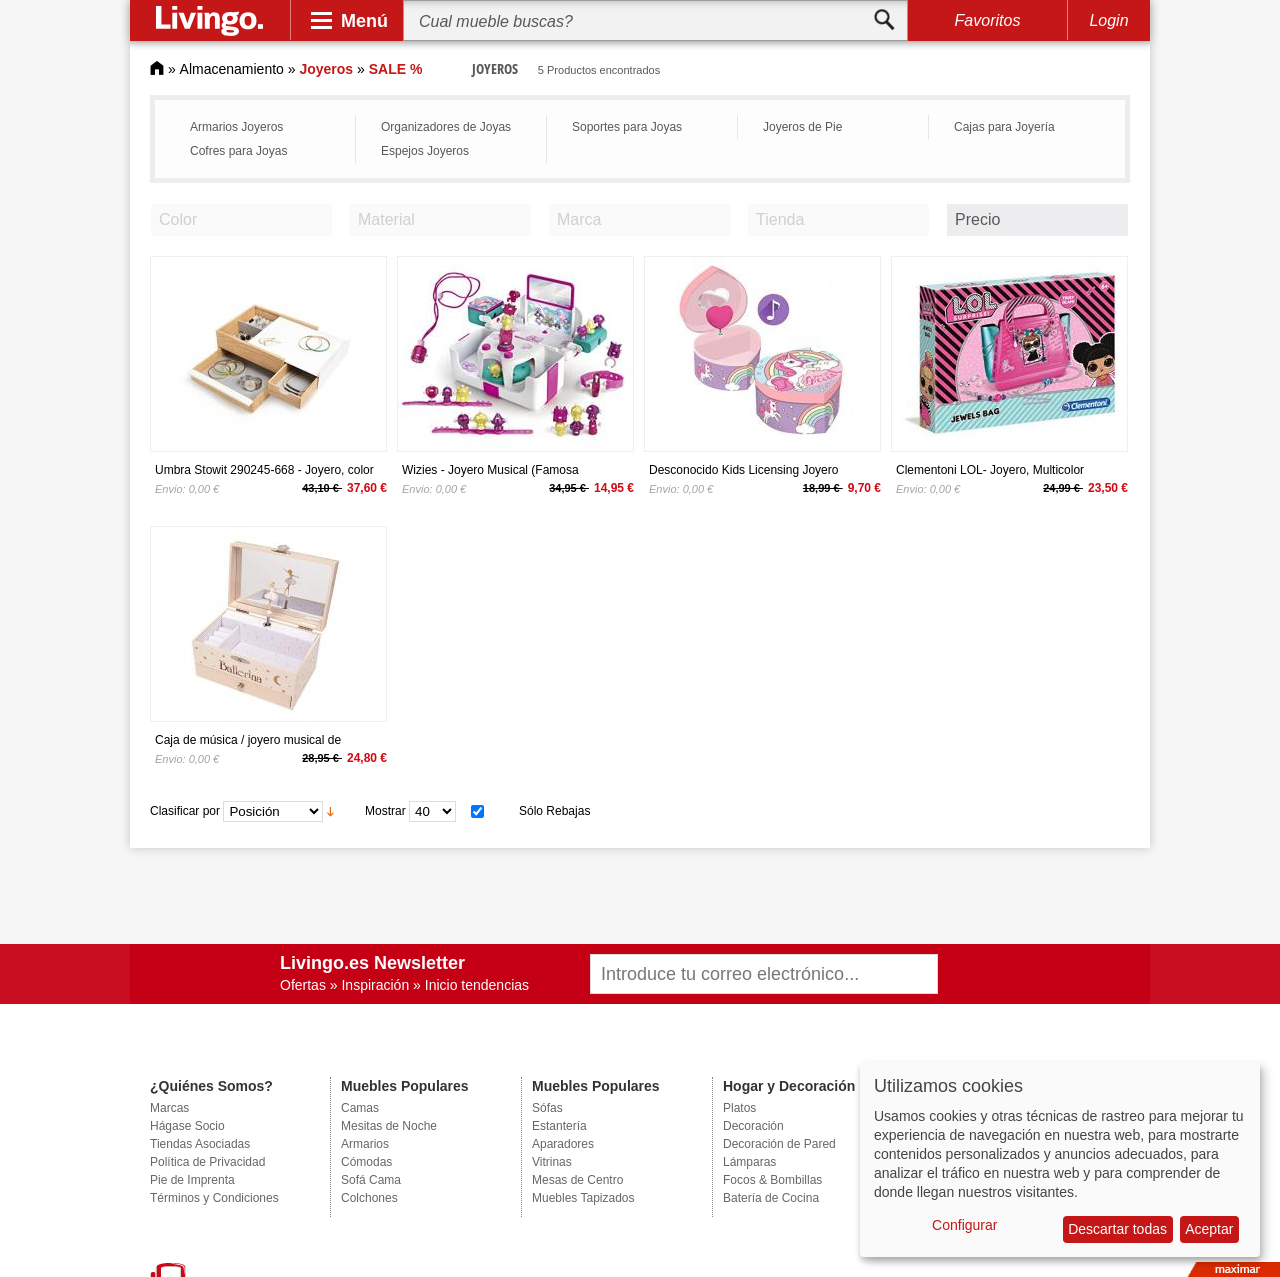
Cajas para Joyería (1004, 127)
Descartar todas (1117, 1229)
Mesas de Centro (577, 1180)
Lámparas (749, 1162)
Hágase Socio (187, 1126)
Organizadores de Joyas (446, 127)
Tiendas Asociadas (200, 1144)
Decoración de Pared (779, 1144)
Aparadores (563, 1144)
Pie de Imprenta (192, 1180)
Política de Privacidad (207, 1162)
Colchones (369, 1198)
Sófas (547, 1108)
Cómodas (366, 1162)
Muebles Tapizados (583, 1198)
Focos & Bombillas (772, 1180)
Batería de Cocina (771, 1198)
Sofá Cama (371, 1180)
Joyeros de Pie (802, 127)
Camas (360, 1108)
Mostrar (385, 811)
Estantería (559, 1126)
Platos (739, 1108)
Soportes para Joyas (627, 127)
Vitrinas (552, 1162)
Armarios (365, 1144)
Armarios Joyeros (236, 127)
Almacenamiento (232, 69)
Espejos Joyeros (425, 151)
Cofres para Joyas (238, 151)
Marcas (169, 1108)
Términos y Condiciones (214, 1198)
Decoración (753, 1126)
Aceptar (1209, 1229)
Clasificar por (185, 811)
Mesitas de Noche (389, 1126)
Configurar (964, 1225)
